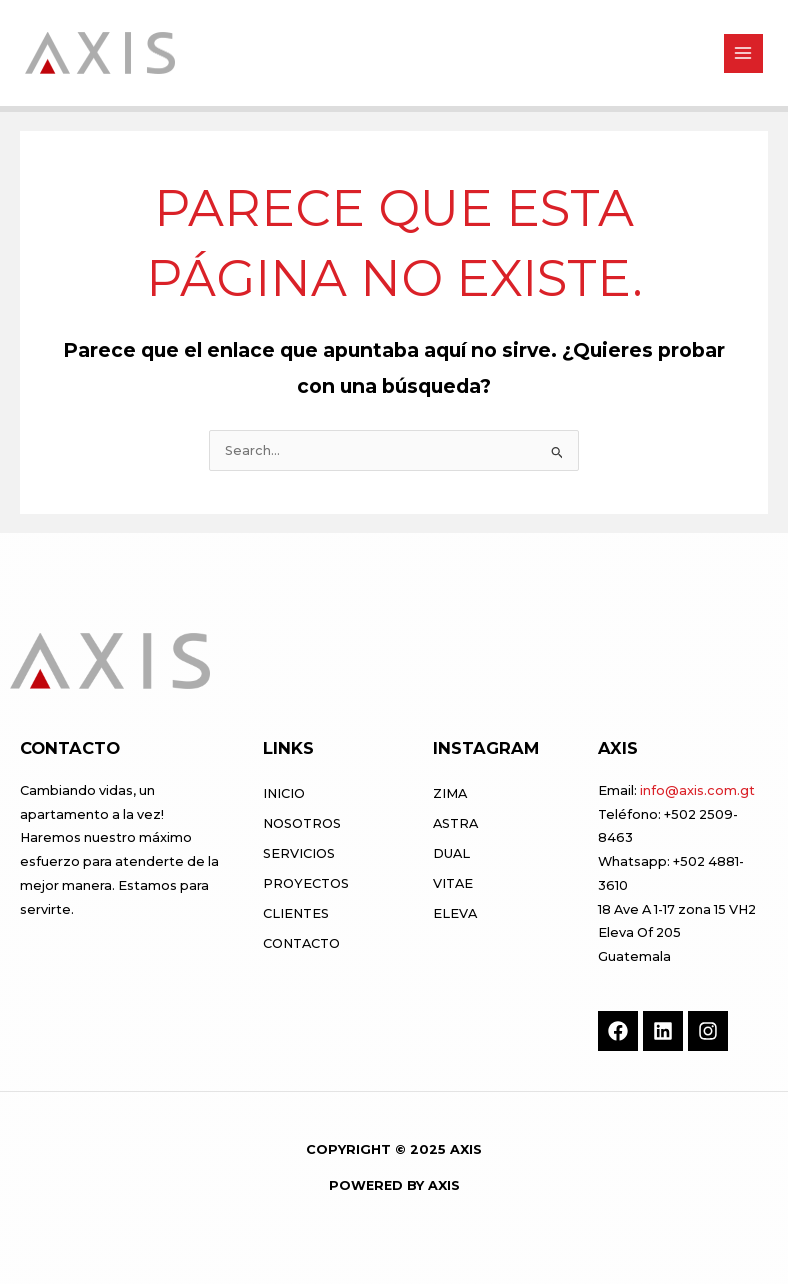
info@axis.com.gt (697, 790)
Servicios (299, 853)
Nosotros (302, 823)
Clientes (296, 913)
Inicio (284, 793)
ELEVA (455, 913)
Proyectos (306, 883)
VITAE (453, 883)
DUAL (451, 853)
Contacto (301, 943)
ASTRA (455, 823)
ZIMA (450, 793)
